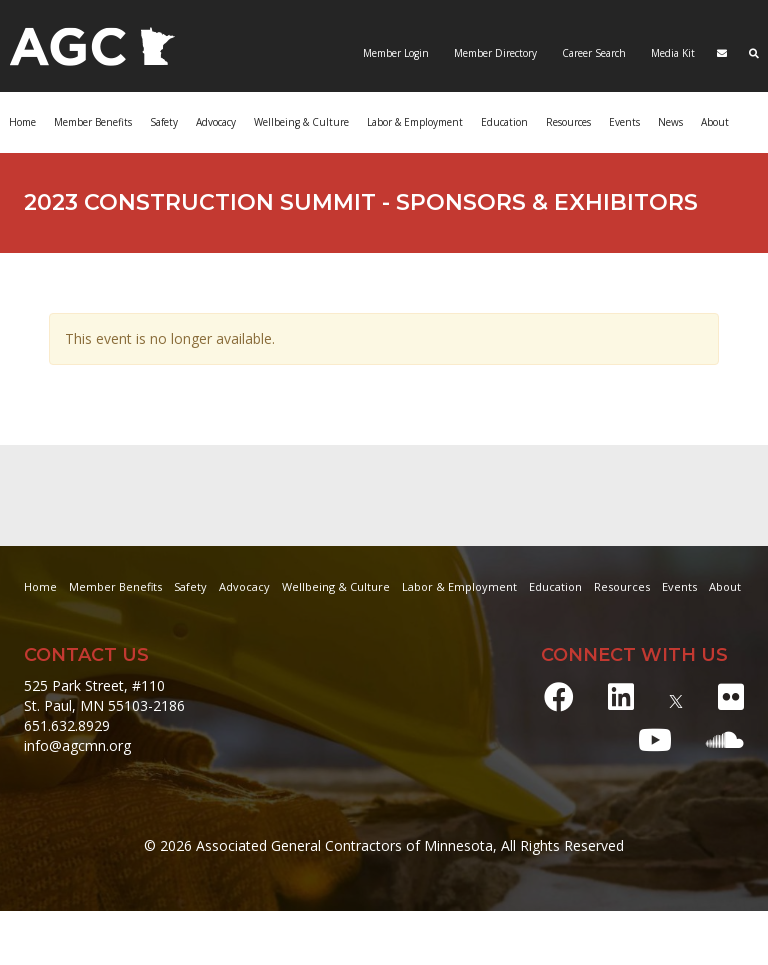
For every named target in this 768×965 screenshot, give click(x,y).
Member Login (396, 53)
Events (624, 122)
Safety (164, 122)
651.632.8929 (67, 725)
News (670, 122)
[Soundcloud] (725, 739)
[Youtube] (655, 739)
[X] (676, 696)
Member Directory (494, 53)
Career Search (592, 53)
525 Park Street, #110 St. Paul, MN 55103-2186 (104, 695)
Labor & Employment (415, 122)
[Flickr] (731, 696)
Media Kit (671, 53)
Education (504, 122)
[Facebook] (559, 696)
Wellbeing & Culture (301, 122)
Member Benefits (93, 122)
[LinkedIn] (621, 696)
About (715, 122)
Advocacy (216, 122)
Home (22, 122)
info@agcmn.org (77, 745)
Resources (568, 122)
